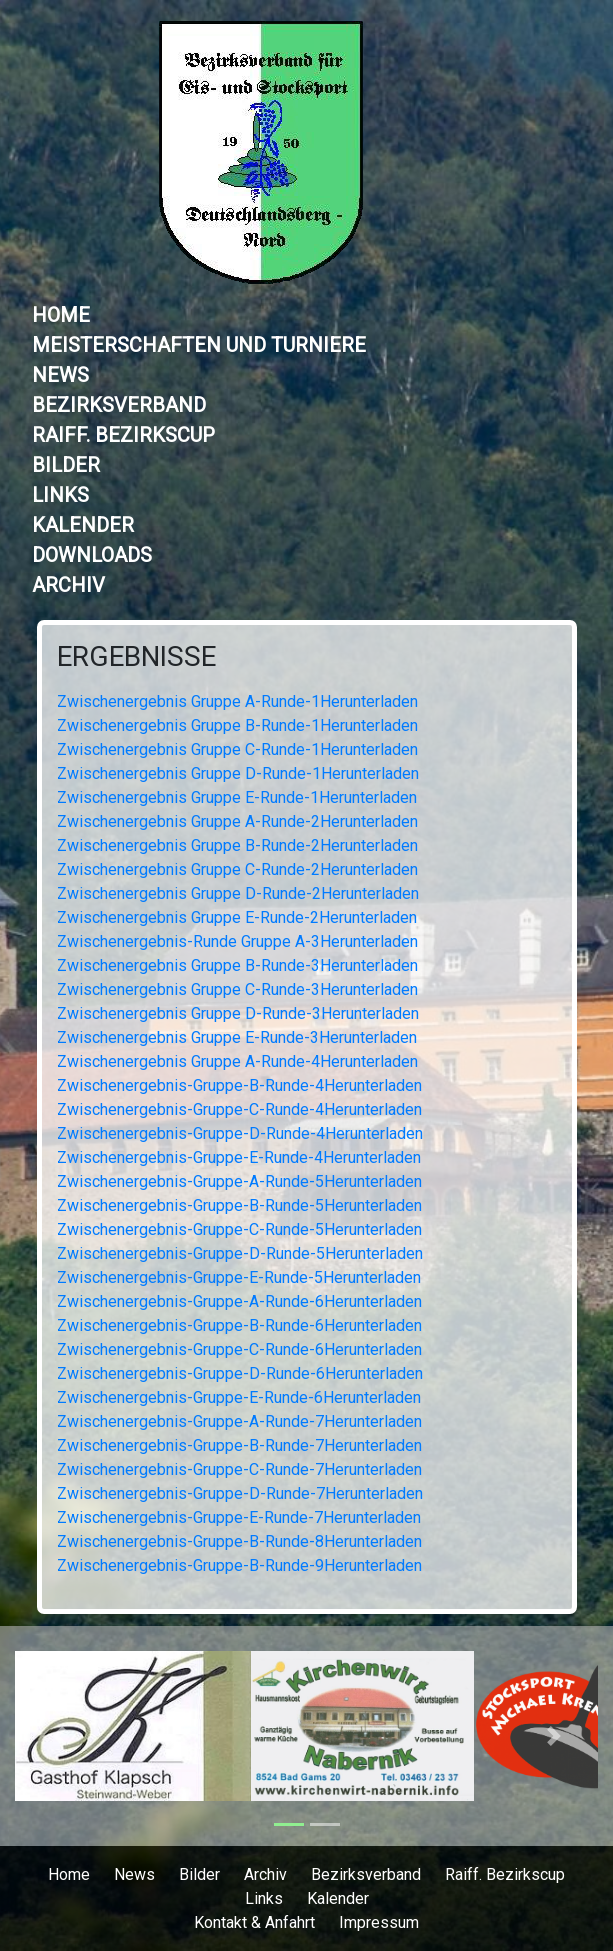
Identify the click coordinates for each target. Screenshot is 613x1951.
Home (61, 315)
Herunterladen (369, 701)
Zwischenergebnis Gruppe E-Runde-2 (188, 917)
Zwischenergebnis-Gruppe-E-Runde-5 (190, 1277)
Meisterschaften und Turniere (199, 345)
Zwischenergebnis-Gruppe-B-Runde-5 (190, 1205)
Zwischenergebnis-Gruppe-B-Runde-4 (190, 1085)
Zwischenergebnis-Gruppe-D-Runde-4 (191, 1133)
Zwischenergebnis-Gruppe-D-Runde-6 (191, 1373)
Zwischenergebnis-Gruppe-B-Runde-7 (190, 1445)
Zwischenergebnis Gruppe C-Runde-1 (188, 749)
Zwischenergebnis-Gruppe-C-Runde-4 (190, 1109)
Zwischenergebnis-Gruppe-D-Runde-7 (191, 1493)
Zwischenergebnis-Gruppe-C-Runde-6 (190, 1349)
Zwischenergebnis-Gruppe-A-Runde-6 (190, 1301)
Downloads (92, 555)
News (60, 375)
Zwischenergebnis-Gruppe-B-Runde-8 (190, 1541)
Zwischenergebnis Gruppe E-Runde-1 (188, 797)
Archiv (68, 585)
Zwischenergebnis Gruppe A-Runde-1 (188, 701)
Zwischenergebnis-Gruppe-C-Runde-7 (190, 1469)
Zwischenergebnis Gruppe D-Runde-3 (189, 1013)
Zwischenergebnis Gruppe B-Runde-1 (188, 725)
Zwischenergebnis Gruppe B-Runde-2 (188, 845)
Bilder (66, 465)
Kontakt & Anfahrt (254, 1922)
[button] (58, 1736)
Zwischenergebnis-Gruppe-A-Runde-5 (190, 1181)
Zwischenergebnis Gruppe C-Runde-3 (188, 989)
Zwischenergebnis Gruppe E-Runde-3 (188, 1037)
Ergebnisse (136, 656)
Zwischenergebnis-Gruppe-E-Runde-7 (190, 1517)
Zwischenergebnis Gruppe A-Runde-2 (188, 821)
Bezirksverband (119, 405)
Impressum (379, 1922)
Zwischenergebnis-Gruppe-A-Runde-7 (190, 1421)
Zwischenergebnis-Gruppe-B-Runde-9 (190, 1565)
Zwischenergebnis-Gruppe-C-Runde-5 (190, 1229)
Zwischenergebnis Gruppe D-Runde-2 (189, 893)
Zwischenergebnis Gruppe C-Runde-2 (188, 869)
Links (60, 495)
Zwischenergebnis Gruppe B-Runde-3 (188, 965)
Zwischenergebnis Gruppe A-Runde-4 (188, 1061)
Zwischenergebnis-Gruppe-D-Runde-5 (191, 1253)
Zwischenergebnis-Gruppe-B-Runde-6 (190, 1325)
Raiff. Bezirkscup (123, 435)
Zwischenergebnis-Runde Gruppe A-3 (188, 941)
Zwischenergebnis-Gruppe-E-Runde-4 (190, 1157)
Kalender (83, 525)
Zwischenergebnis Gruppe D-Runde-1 (189, 773)
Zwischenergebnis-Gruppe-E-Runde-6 (190, 1397)
